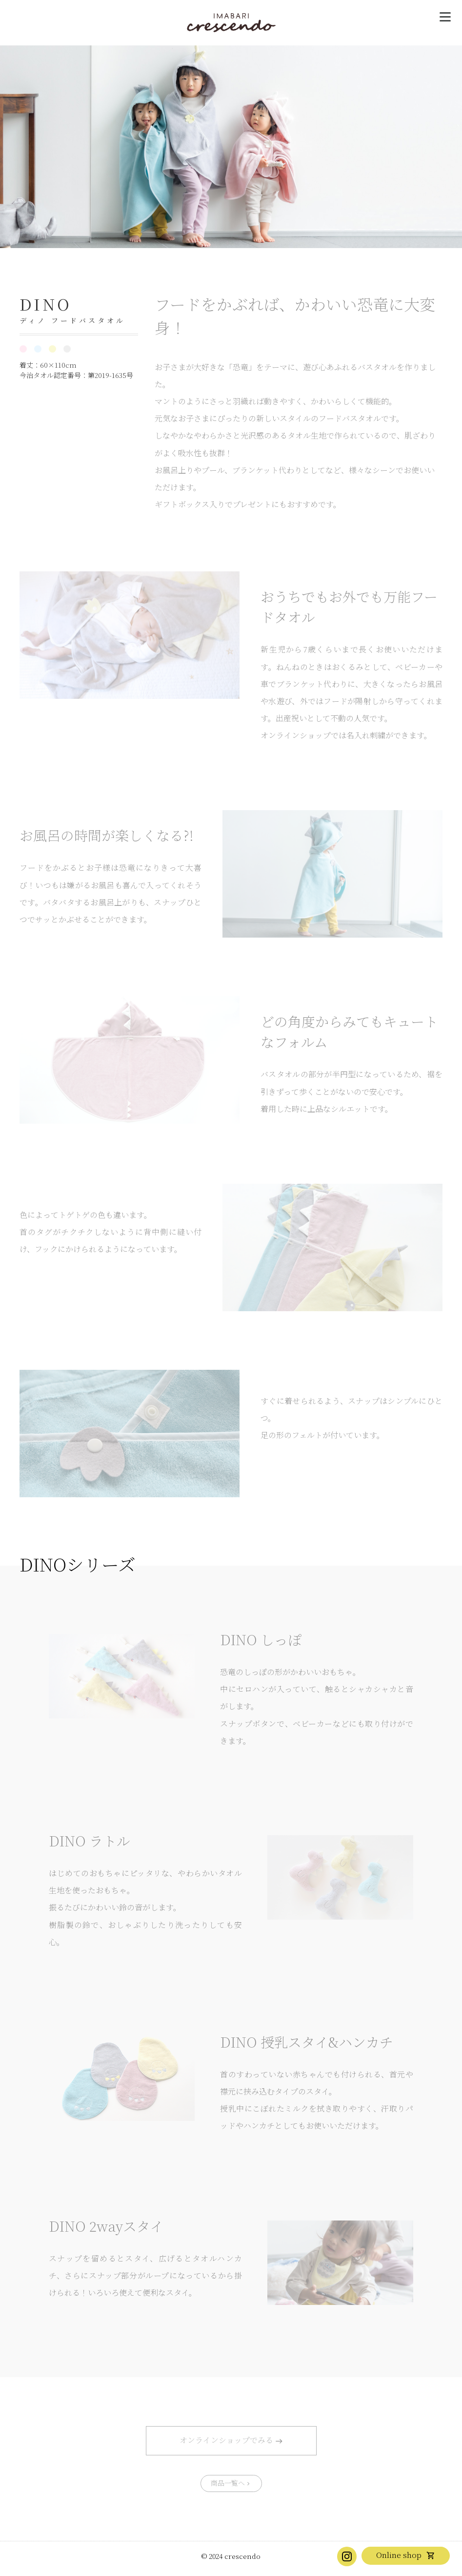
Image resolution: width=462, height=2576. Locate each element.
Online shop (399, 2554)
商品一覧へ (228, 2483)
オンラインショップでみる (226, 2440)
